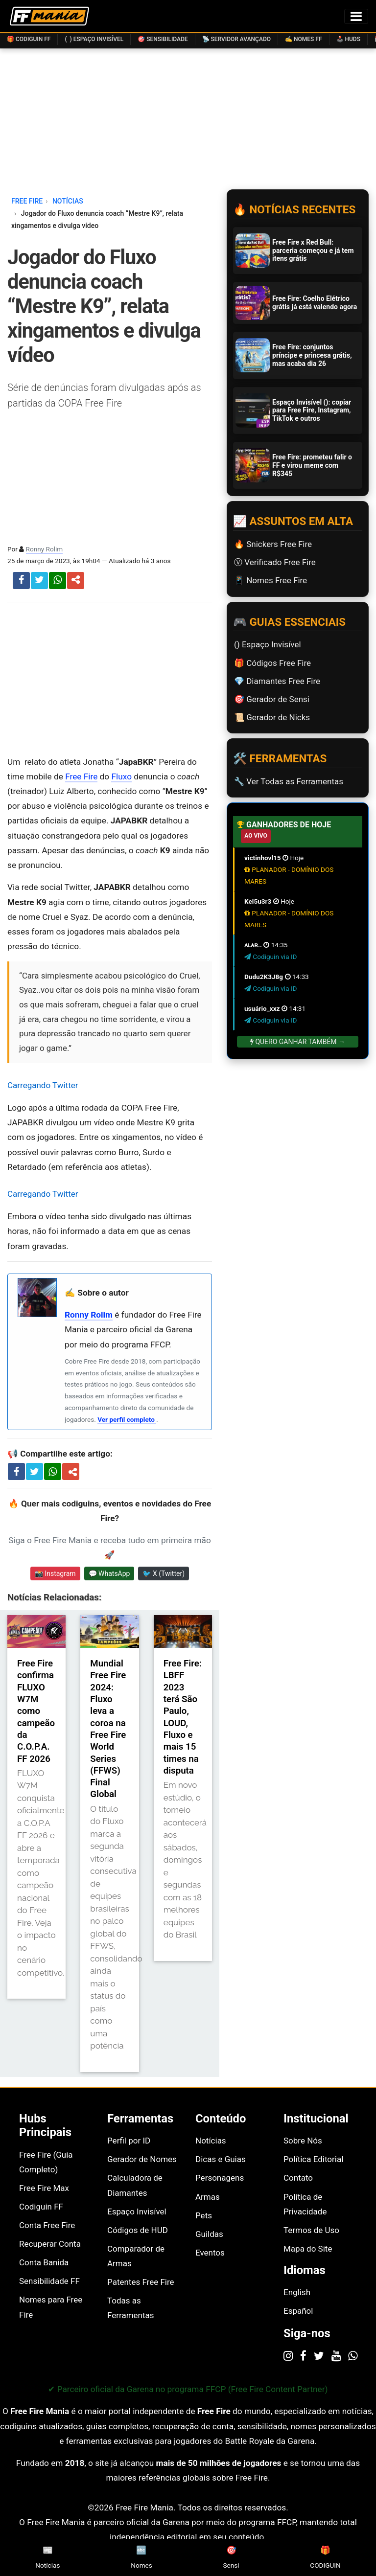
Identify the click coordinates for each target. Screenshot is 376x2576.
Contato (298, 2178)
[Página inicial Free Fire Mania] (49, 16)
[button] (75, 580)
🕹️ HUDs (348, 39)
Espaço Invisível (136, 2211)
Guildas (209, 2234)
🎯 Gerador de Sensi (271, 699)
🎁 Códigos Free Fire (272, 663)
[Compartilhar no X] (34, 1471)
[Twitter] (319, 2355)
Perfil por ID (128, 2140)
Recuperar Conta (50, 2244)
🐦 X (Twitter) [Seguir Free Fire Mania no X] (163, 1573)
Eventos (210, 2252)
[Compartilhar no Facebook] (16, 1471)
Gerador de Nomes (142, 2159)
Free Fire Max (44, 2188)
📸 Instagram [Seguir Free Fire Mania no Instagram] (55, 1573)
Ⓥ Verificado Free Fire (275, 562)
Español (298, 2311)
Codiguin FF (41, 2206)
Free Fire (81, 776)
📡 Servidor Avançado (236, 39)
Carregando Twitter (42, 1085)
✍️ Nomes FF (303, 39)
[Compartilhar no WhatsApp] (52, 1471)
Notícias (210, 2140)
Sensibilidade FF (49, 2281)
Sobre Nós (302, 2140)
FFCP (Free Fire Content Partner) (267, 2389)
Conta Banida (44, 2262)
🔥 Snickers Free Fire (273, 544)
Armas (207, 2197)
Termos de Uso (311, 2230)
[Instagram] (288, 2355)
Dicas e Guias (220, 2159)
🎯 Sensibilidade (163, 39)
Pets (203, 2215)
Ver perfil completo (126, 1419)
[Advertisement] (109, 678)
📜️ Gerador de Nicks (272, 717)
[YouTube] (336, 2355)
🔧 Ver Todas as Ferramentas (288, 781)
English (296, 2292)
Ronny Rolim (44, 549)
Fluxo (121, 776)
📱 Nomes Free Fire (270, 580)
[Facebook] (303, 2355)
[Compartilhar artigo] (72, 1472)
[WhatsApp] (352, 2355)
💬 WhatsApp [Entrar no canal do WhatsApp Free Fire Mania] (109, 1573)
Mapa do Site (307, 2249)
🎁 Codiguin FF (28, 39)
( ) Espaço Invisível (94, 39)
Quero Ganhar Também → (297, 1042)
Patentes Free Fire (140, 2282)
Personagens (219, 2178)
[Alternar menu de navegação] (356, 16)
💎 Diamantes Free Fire (277, 681)
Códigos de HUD (137, 2230)
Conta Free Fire (47, 2225)
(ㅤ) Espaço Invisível (267, 644)
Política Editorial (313, 2159)
